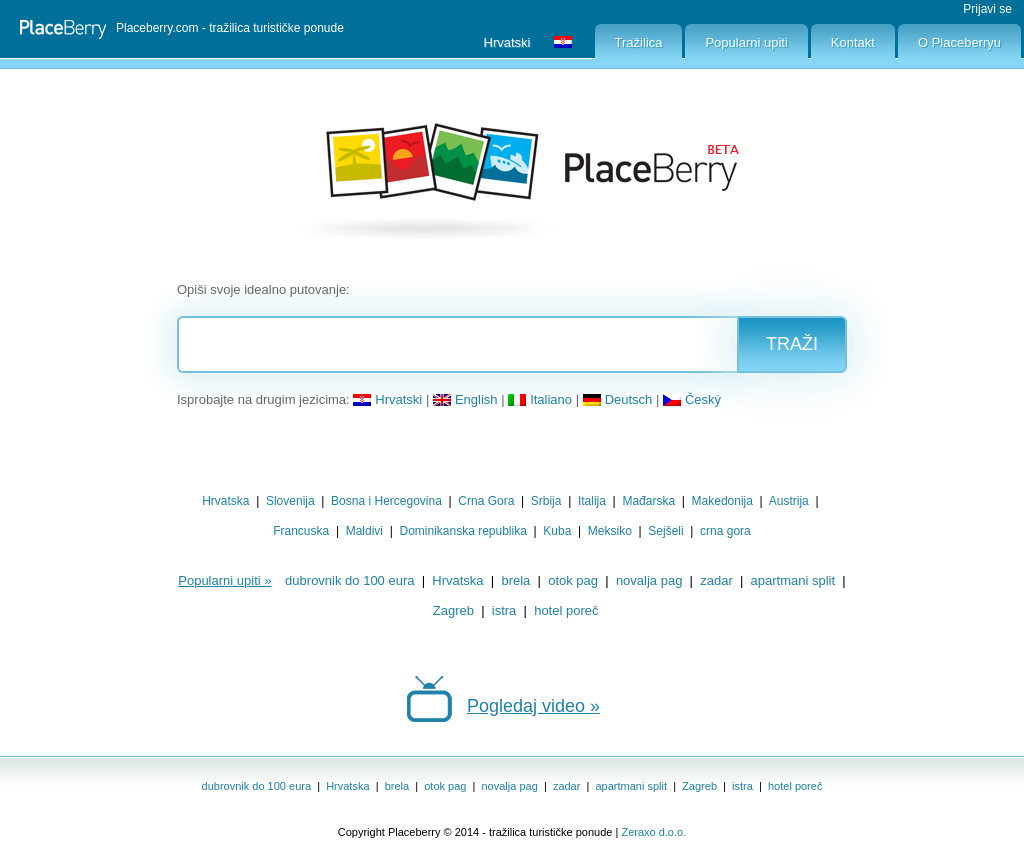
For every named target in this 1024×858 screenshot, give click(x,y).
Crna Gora (486, 501)
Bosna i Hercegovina (386, 501)
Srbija (546, 501)
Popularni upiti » (224, 580)
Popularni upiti (746, 42)
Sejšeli (665, 531)
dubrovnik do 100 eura (349, 580)
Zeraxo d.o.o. (653, 832)
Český (692, 399)
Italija (592, 501)
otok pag (573, 580)
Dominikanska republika (462, 531)
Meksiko (610, 531)
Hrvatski (387, 399)
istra (504, 610)
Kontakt (853, 42)
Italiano (540, 399)
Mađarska (648, 501)
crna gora (725, 531)
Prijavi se (987, 9)
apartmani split (793, 580)
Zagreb (453, 610)
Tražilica (639, 42)
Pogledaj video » (533, 706)
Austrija (789, 501)
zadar (716, 580)
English (465, 399)
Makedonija (722, 501)
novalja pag (649, 580)
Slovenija (290, 501)
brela (515, 580)
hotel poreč (566, 610)
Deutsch (618, 399)
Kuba (557, 531)
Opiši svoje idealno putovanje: (263, 289)
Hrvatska (225, 501)
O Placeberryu (959, 42)
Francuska (301, 531)
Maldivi (364, 531)
